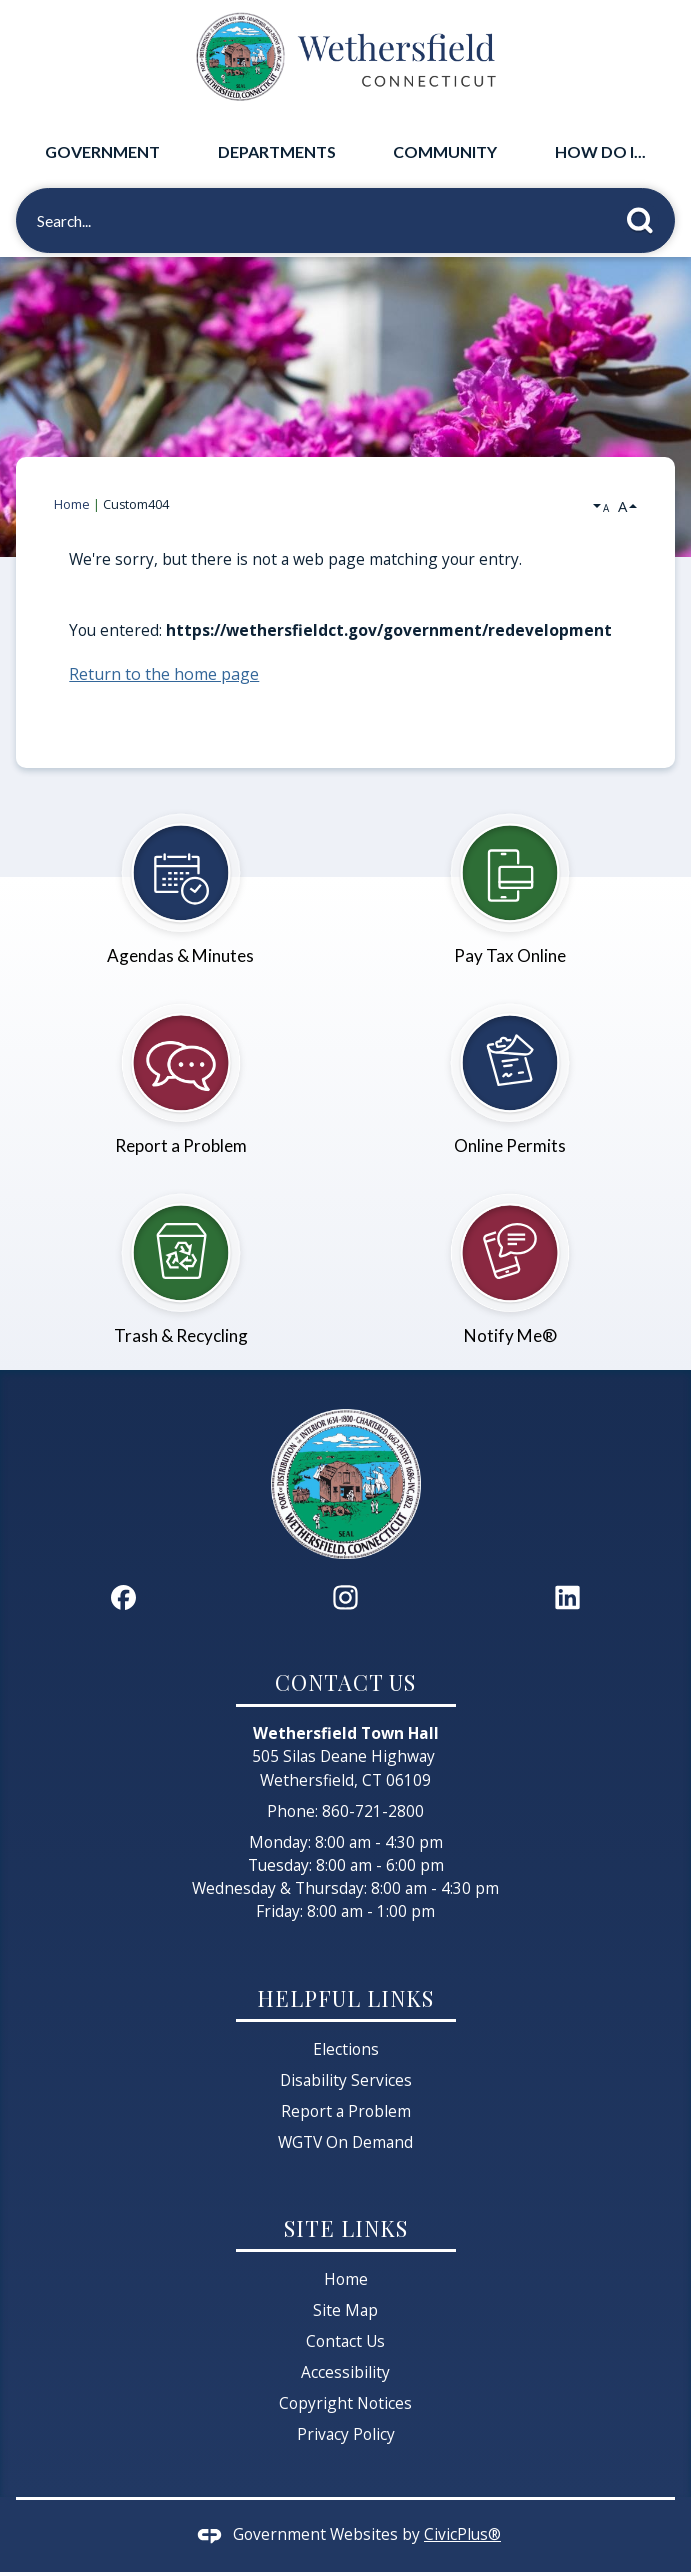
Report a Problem (346, 2111)
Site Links (346, 2227)
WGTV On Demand (345, 2142)
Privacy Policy (346, 2434)
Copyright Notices (345, 2403)
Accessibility (345, 2372)
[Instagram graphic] (345, 1597)
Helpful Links (345, 1997)
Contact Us (345, 2341)
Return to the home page (164, 674)
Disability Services (346, 2080)
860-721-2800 (373, 1811)
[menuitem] (102, 152)
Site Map (345, 2310)
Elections (346, 2049)
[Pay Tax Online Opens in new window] (511, 878)
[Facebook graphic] (123, 1597)
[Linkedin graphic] (567, 1597)
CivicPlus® (462, 2534)
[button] (645, 216)
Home (72, 504)
